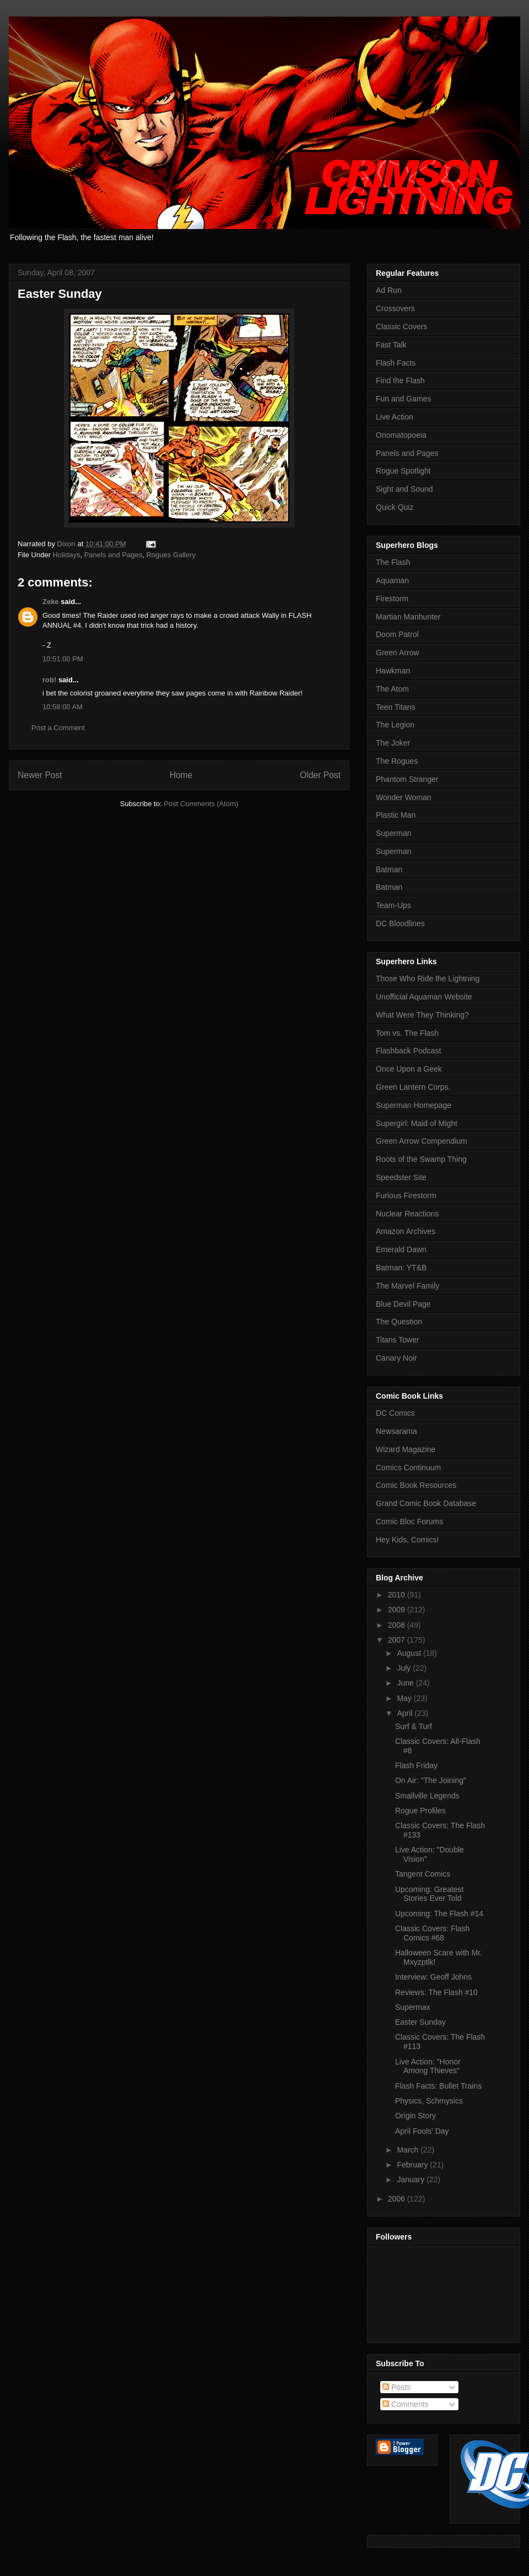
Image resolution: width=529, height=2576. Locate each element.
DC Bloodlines (400, 923)
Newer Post (40, 775)
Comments (405, 2404)
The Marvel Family (407, 1285)
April (405, 1713)
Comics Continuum (408, 1467)
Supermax (412, 2007)
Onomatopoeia (401, 435)
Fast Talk (391, 344)
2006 (397, 2198)
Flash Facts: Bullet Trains (438, 2086)
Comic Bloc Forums (409, 1521)
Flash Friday (416, 1765)
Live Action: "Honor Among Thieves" (428, 2066)
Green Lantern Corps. (413, 1087)
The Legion (395, 724)
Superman (394, 833)
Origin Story (415, 2115)
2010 (397, 1594)
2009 (397, 1609)
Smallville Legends (427, 1795)
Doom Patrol (397, 634)
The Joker (393, 742)
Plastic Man (395, 815)
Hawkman (393, 670)
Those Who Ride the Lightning (427, 978)
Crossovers (395, 308)
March (408, 2149)
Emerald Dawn (401, 1249)
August (410, 1653)
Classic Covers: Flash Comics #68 (432, 1933)
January (412, 2179)
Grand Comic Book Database (426, 1503)
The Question (399, 1321)
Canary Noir (396, 1358)
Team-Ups (393, 905)
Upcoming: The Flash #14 (439, 1913)
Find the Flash (400, 380)
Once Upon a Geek (409, 1068)
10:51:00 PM (62, 659)
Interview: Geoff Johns (433, 1976)
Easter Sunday (420, 2022)
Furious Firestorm (406, 1195)
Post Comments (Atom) (201, 804)
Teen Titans (395, 707)
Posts (396, 2387)
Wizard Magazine (405, 1449)
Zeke (50, 601)
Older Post (320, 775)
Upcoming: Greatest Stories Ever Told (429, 1894)
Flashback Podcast (408, 1050)
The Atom (392, 688)
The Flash (393, 562)
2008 (397, 1625)
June (406, 1682)
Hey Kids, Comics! (407, 1539)
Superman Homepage (413, 1105)
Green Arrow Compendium (421, 1141)
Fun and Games (403, 398)
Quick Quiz (394, 507)
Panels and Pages (113, 555)
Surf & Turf (413, 1726)
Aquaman (392, 580)
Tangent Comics (422, 1873)
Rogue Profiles (420, 1810)
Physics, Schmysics (429, 2100)
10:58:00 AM (62, 707)
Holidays (66, 555)
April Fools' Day (422, 2131)
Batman (389, 869)
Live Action (394, 416)
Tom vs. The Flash (407, 1033)
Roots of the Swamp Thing (421, 1159)
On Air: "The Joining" (430, 1780)
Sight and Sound (404, 489)
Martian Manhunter (408, 616)
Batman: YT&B (401, 1267)
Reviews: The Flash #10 (436, 1992)
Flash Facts (395, 362)
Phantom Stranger (407, 779)
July (405, 1668)
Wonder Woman (403, 797)
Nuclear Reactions (407, 1213)
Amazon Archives (405, 1231)
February (413, 2164)
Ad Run (389, 290)
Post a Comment (58, 728)
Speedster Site (401, 1177)
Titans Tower (397, 1339)
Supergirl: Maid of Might (416, 1123)
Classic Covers (401, 326)
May (405, 1698)
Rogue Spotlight (403, 470)
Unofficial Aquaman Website (424, 996)
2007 (397, 1639)
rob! (49, 680)
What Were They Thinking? (422, 1014)
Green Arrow (397, 652)
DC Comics (395, 1413)
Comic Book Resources (416, 1485)
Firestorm (392, 598)
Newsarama (396, 1431)
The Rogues (397, 761)
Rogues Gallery (171, 555)
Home (181, 775)
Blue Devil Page (403, 1304)
